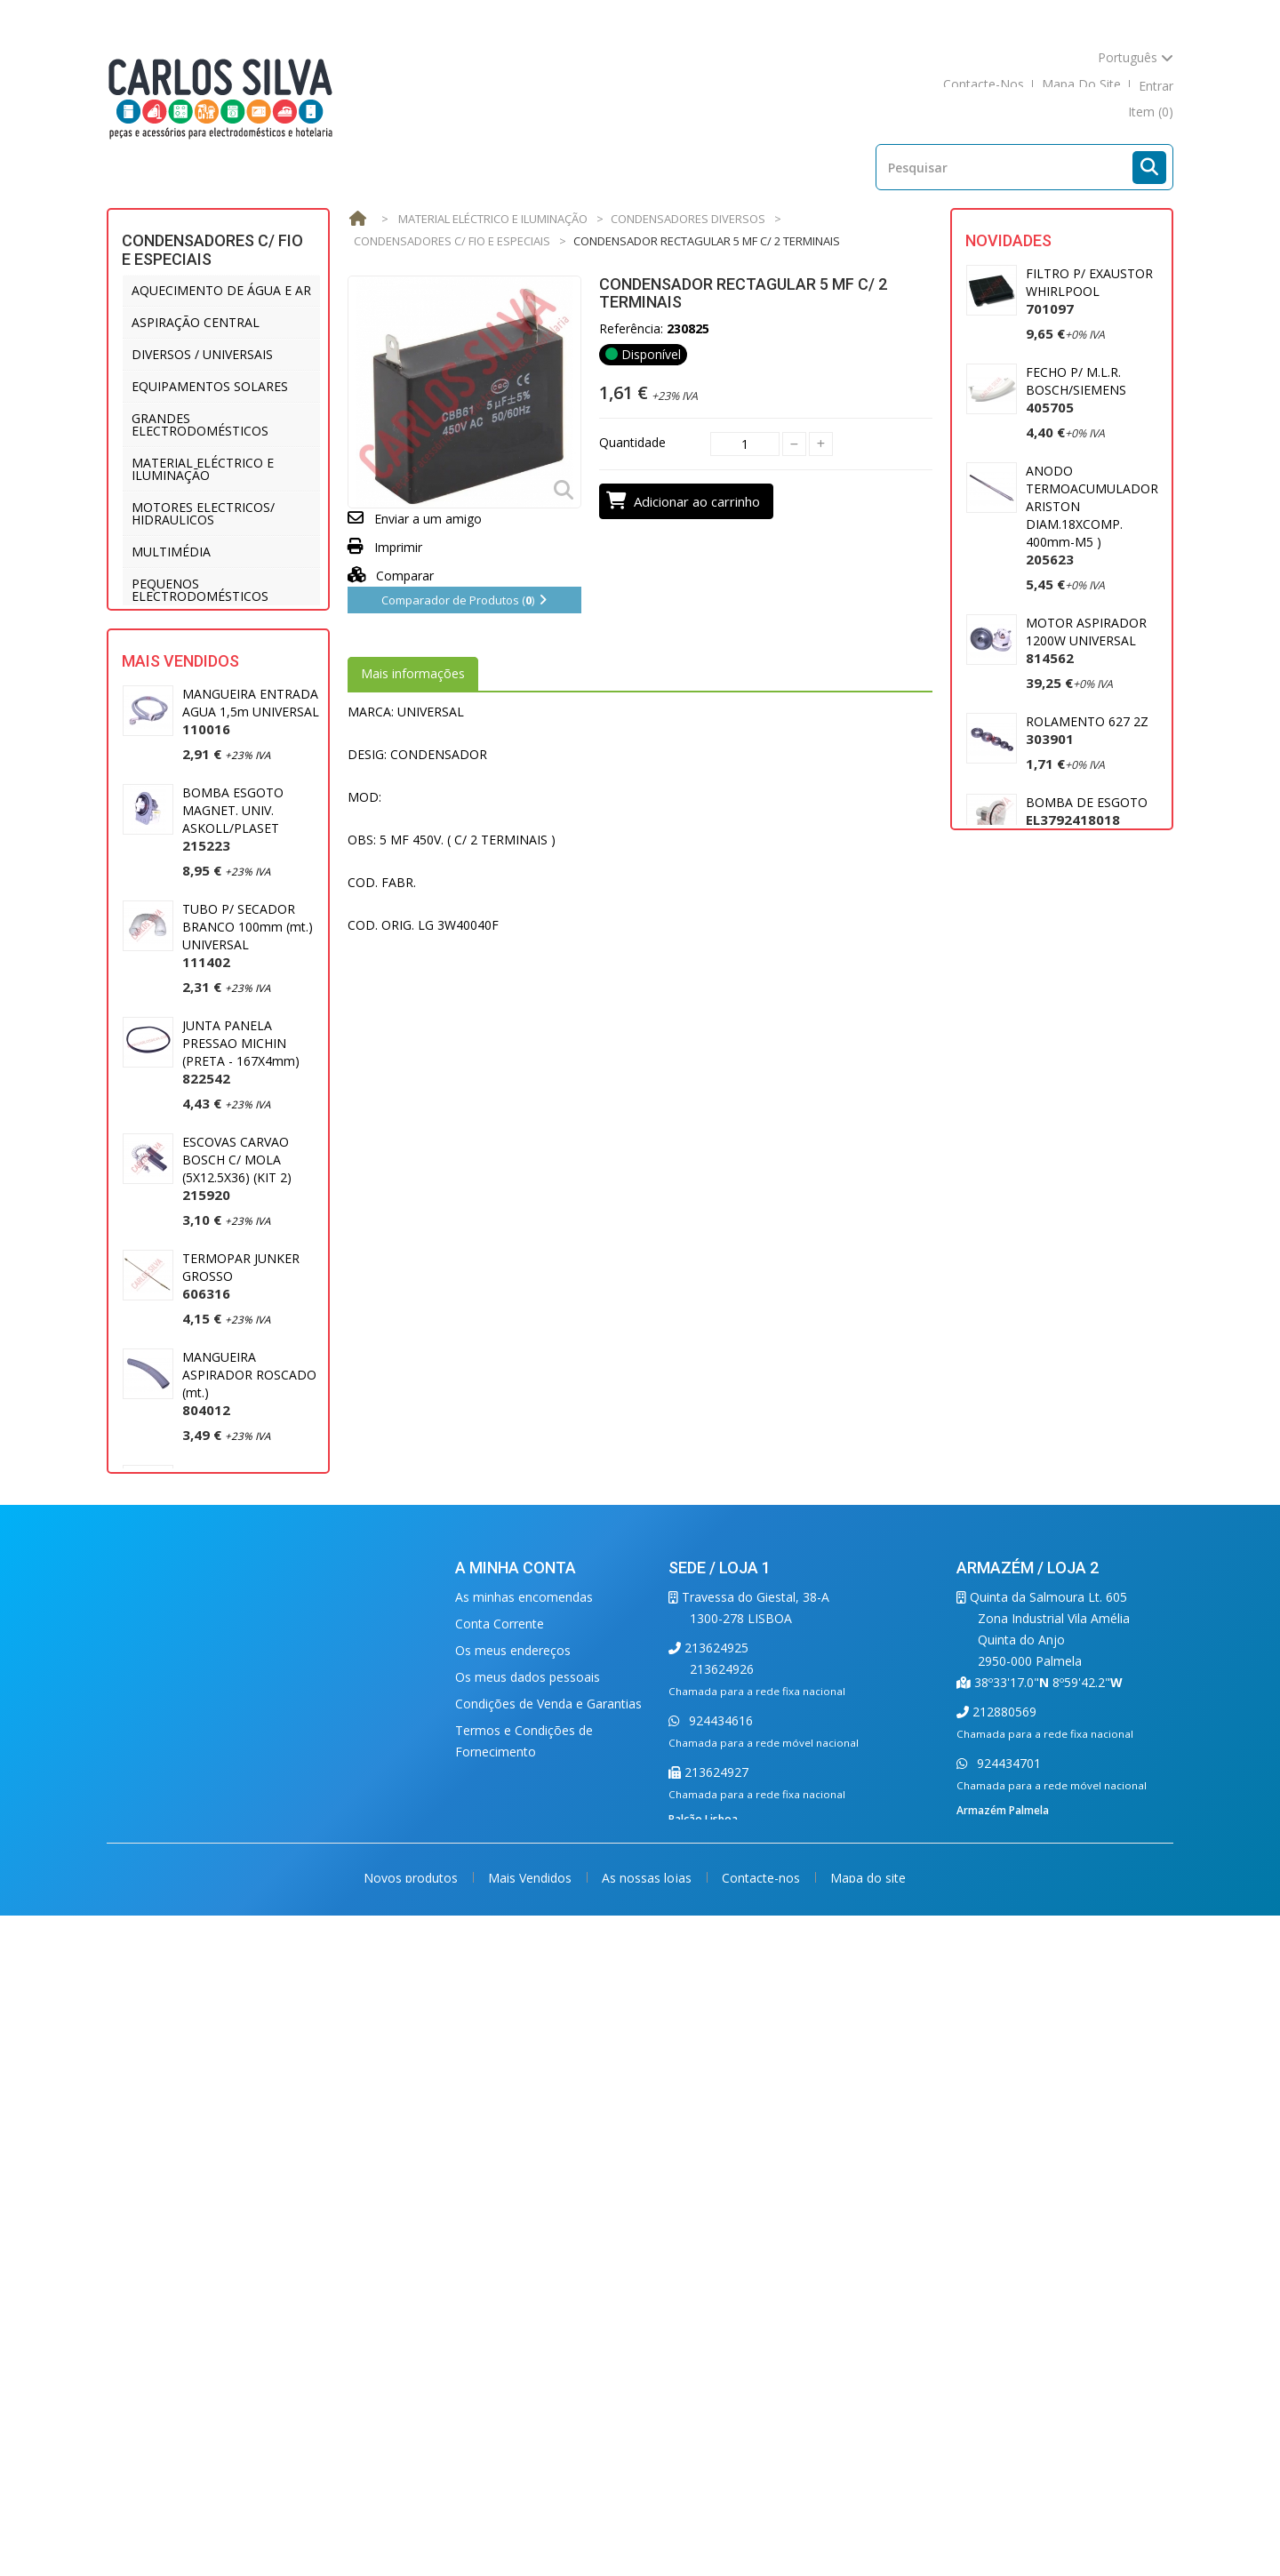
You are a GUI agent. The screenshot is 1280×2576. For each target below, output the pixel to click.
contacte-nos (983, 85)
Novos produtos (412, 2529)
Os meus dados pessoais (527, 2216)
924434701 (1007, 2302)
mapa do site (1081, 85)
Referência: (631, 328)
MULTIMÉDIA (171, 551)
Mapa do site (868, 2529)
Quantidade (632, 442)
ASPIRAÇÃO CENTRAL (196, 322)
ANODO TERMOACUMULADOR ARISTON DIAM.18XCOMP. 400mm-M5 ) (1092, 515)
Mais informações (413, 673)
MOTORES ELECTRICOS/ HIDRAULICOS (203, 513)
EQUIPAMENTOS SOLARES (210, 386)
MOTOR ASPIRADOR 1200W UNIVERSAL (1086, 640)
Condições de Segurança (526, 2317)
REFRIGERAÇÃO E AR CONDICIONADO (192, 666)
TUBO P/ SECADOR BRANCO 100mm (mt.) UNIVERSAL (247, 1094)
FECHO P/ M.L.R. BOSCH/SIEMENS (1076, 390)
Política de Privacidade (519, 2371)
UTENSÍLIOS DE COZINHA (208, 704)
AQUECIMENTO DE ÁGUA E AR (221, 290)
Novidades (1008, 240)
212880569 (1002, 2251)
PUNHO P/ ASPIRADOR (1093, 1008)
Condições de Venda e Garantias (548, 2243)
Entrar (1156, 85)
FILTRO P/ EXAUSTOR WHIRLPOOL (1089, 291)
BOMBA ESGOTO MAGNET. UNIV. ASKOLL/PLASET (233, 977)
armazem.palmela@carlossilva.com (1058, 2366)
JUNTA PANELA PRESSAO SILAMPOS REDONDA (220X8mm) (248, 1658)
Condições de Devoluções (530, 2344)
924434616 (719, 2260)
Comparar (391, 575)
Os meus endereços (513, 2189)
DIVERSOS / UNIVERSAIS (202, 354)
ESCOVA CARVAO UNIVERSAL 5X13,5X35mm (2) (233, 1775)
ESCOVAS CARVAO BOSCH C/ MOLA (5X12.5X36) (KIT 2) (237, 1327)
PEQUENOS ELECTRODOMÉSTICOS (200, 589)
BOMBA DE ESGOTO (1087, 811)
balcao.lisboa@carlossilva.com (759, 2375)
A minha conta (515, 2107)
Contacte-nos (763, 2529)
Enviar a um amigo (428, 518)
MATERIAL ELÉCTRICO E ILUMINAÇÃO (203, 469)
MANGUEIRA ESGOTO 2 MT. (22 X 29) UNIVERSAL (246, 1891)
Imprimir (398, 547)
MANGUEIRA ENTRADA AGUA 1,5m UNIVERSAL (250, 870)
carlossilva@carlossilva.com (751, 2409)
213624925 (714, 2187)
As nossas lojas (648, 2529)
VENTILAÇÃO (170, 736)
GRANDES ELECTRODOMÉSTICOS (200, 424)
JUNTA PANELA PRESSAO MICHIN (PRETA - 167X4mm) (241, 1210)
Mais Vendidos (180, 819)
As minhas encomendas (524, 2136)
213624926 (722, 2208)
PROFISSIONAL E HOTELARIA (217, 628)
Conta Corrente (499, 2163)
